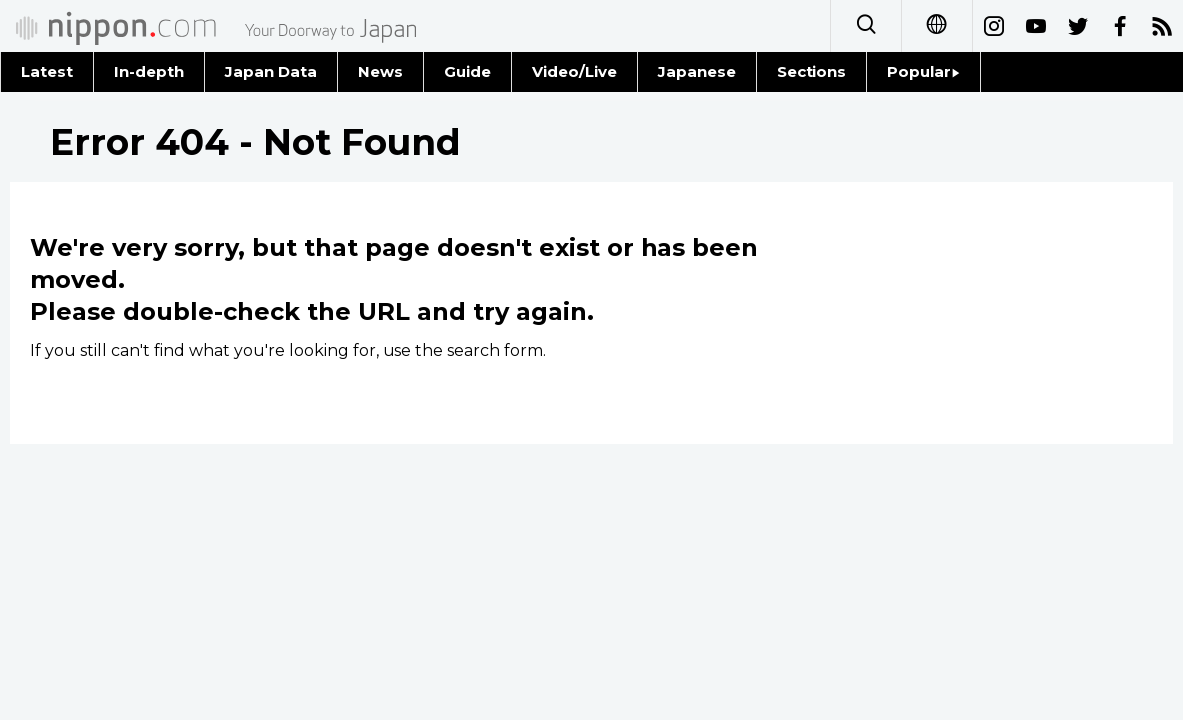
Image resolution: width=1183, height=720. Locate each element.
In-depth (149, 71)
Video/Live (574, 71)
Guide (467, 71)
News (380, 71)
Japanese (697, 71)
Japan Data (271, 71)
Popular (923, 71)
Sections (812, 71)
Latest (47, 71)
